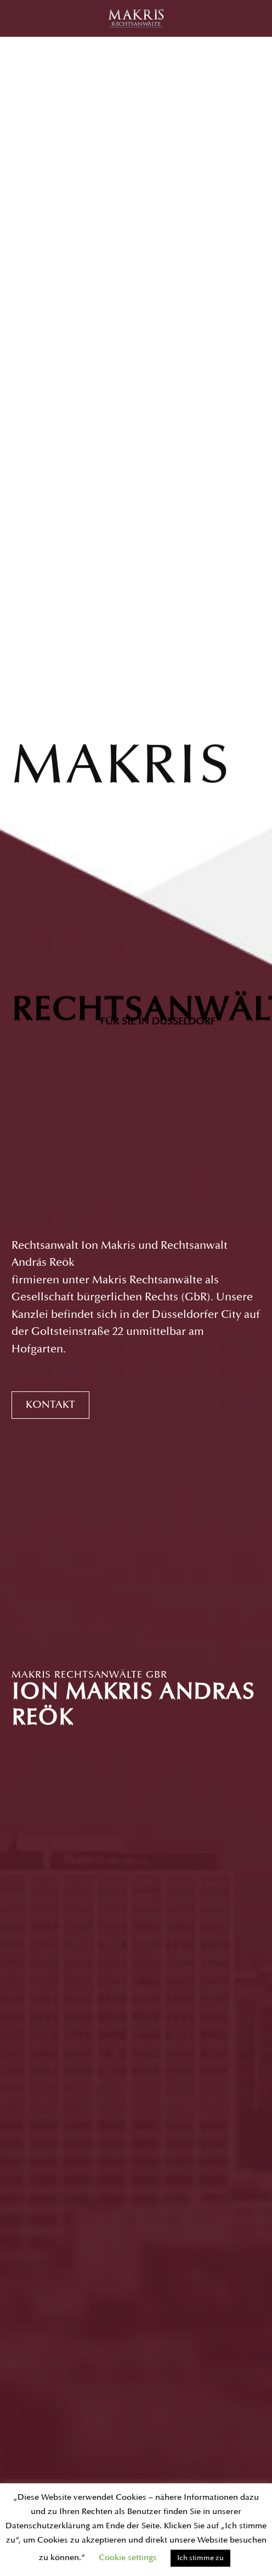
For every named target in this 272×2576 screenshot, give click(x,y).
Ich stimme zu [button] (200, 2558)
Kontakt (50, 1405)
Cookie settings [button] (128, 2557)
